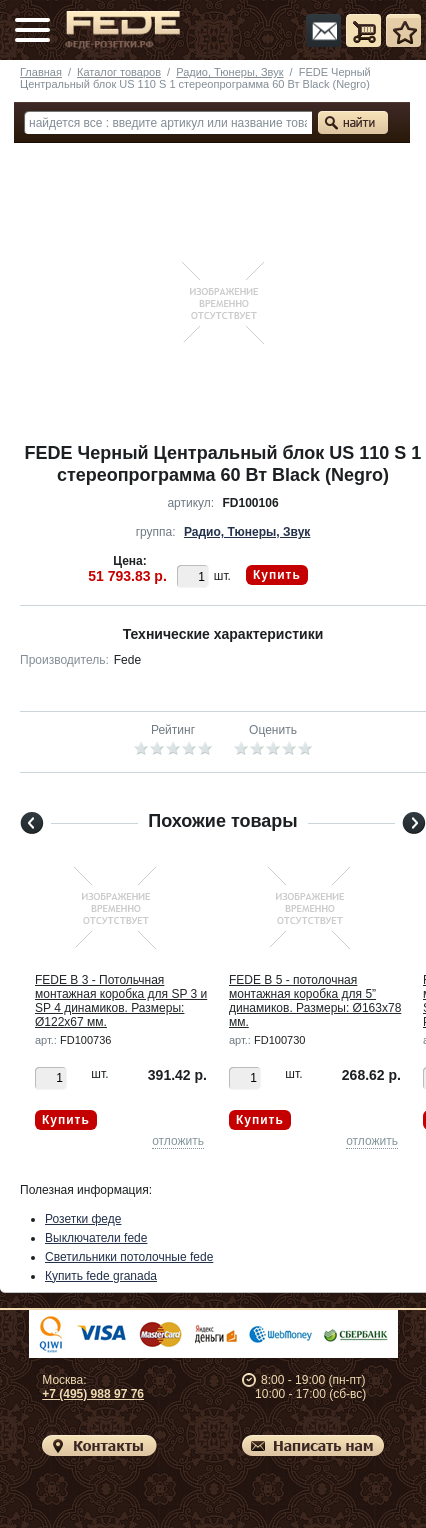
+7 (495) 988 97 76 (93, 1394)
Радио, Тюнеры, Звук (229, 72)
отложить (178, 1141)
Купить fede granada (101, 1276)
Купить (277, 575)
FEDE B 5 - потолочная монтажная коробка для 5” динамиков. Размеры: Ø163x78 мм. (315, 1001)
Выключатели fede (96, 1238)
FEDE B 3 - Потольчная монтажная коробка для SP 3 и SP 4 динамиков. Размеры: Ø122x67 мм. (121, 1001)
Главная (41, 72)
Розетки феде (83, 1219)
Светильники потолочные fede (129, 1257)
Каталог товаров (119, 72)
